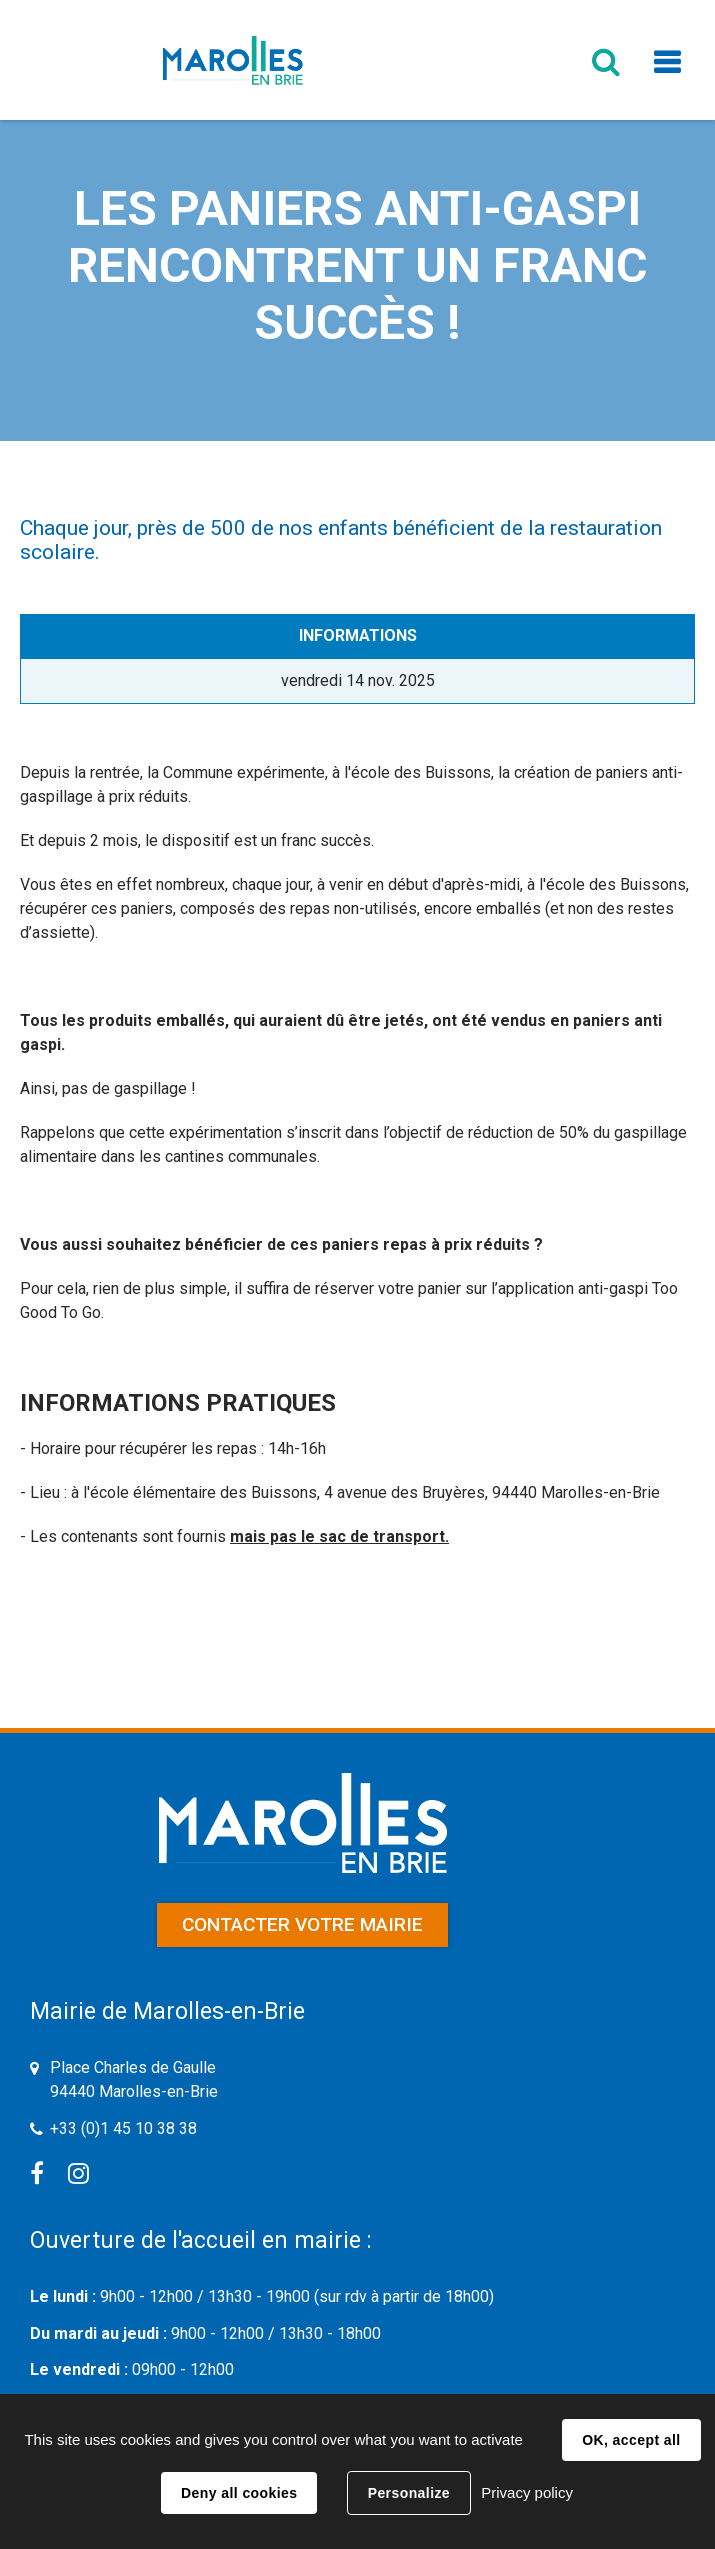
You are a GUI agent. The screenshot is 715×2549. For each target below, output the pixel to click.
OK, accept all (631, 2440)
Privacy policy (527, 2492)
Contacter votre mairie (302, 1924)
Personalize (409, 2493)
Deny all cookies (239, 2493)
